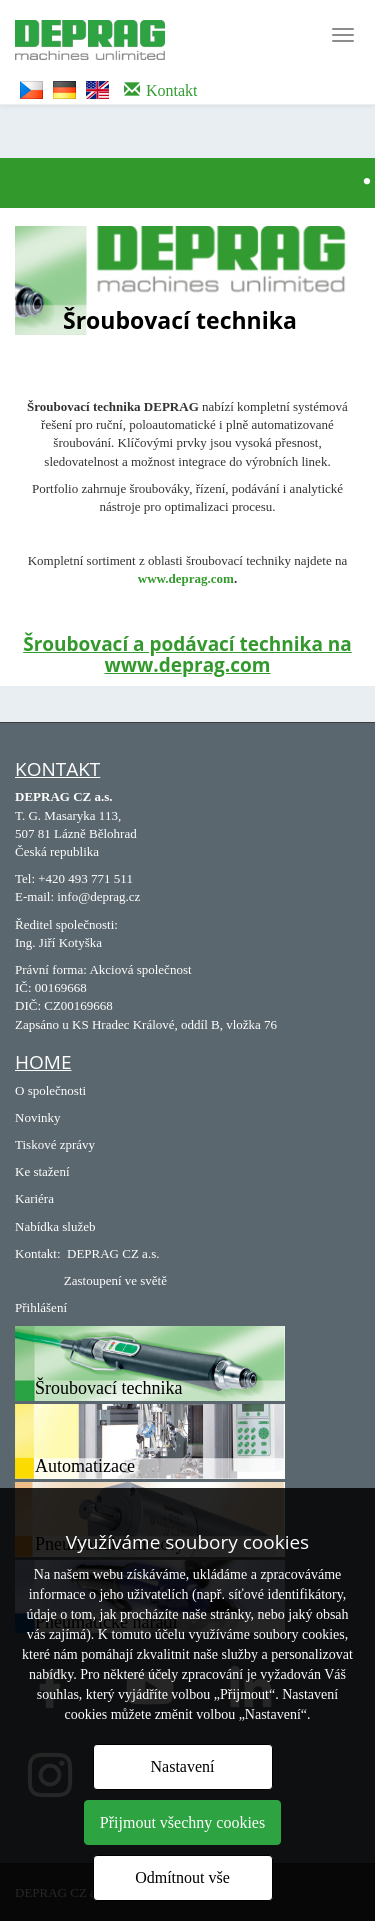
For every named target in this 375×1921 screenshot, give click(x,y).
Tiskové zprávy (55, 1144)
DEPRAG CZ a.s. (113, 1253)
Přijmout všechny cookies (182, 1822)
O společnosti (50, 1090)
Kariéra (34, 1198)
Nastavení (183, 1766)
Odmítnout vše (182, 1877)
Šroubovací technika (108, 1388)
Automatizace (85, 1466)
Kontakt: (38, 1253)
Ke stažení (42, 1171)
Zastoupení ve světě (115, 1280)
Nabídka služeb (55, 1226)
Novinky (38, 1117)
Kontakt (57, 769)
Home (43, 1062)
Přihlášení (41, 1307)
